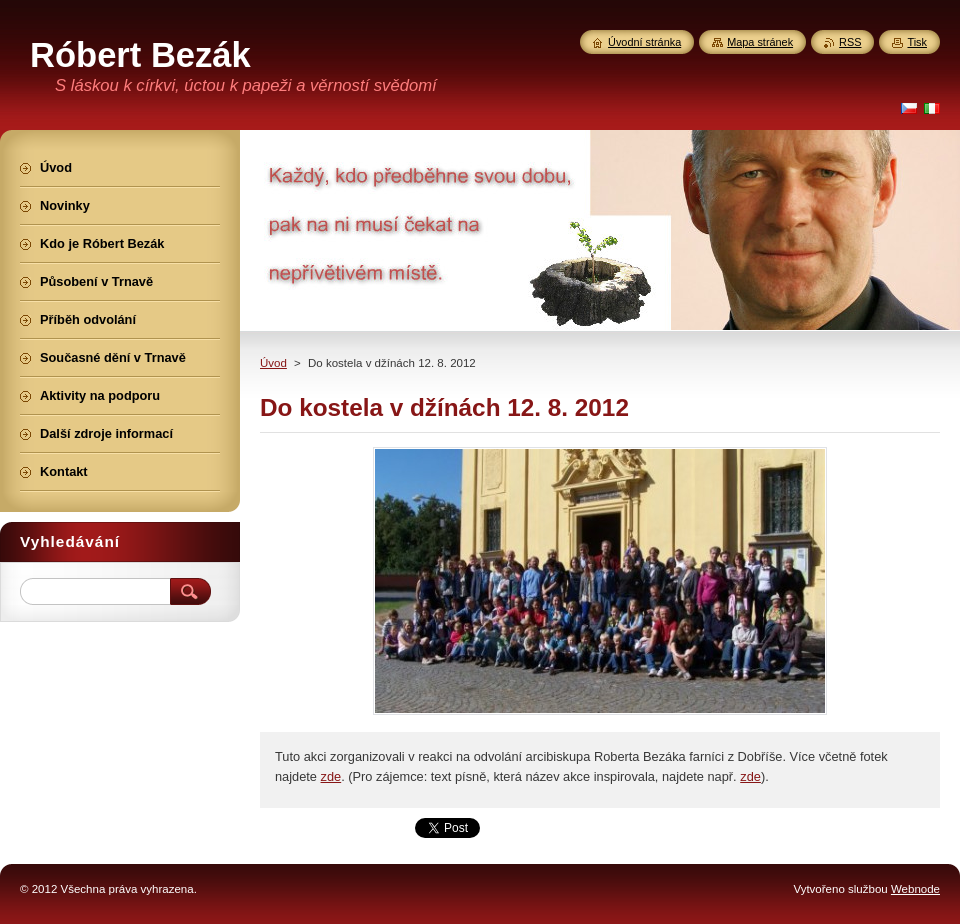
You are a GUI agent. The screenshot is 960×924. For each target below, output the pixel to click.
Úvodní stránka (644, 42)
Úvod (273, 363)
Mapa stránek (760, 42)
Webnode (915, 889)
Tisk (917, 42)
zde (331, 776)
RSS (850, 42)
